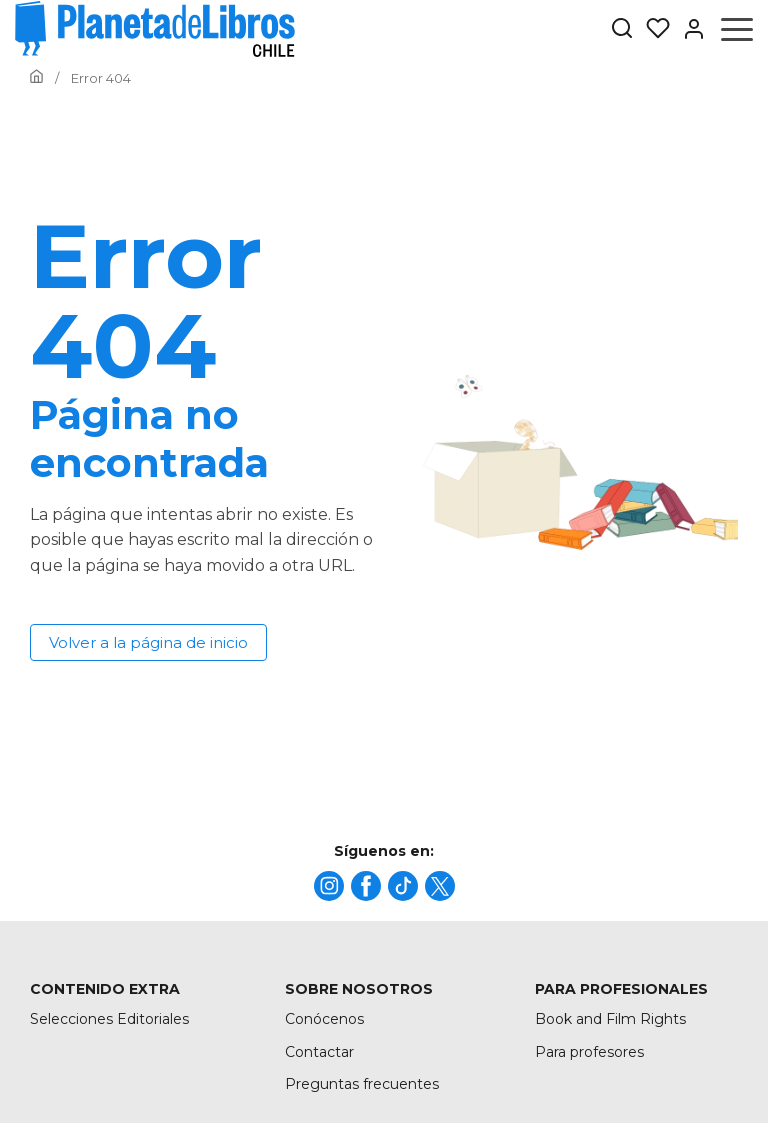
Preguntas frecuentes (362, 1084)
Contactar (319, 1052)
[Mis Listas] (652, 29)
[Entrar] (688, 29)
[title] (329, 886)
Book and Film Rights (610, 1019)
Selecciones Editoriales (109, 1019)
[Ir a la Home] (36, 78)
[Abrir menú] (737, 29)
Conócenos (324, 1019)
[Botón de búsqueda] (622, 29)
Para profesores (589, 1052)
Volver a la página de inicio (148, 642)
